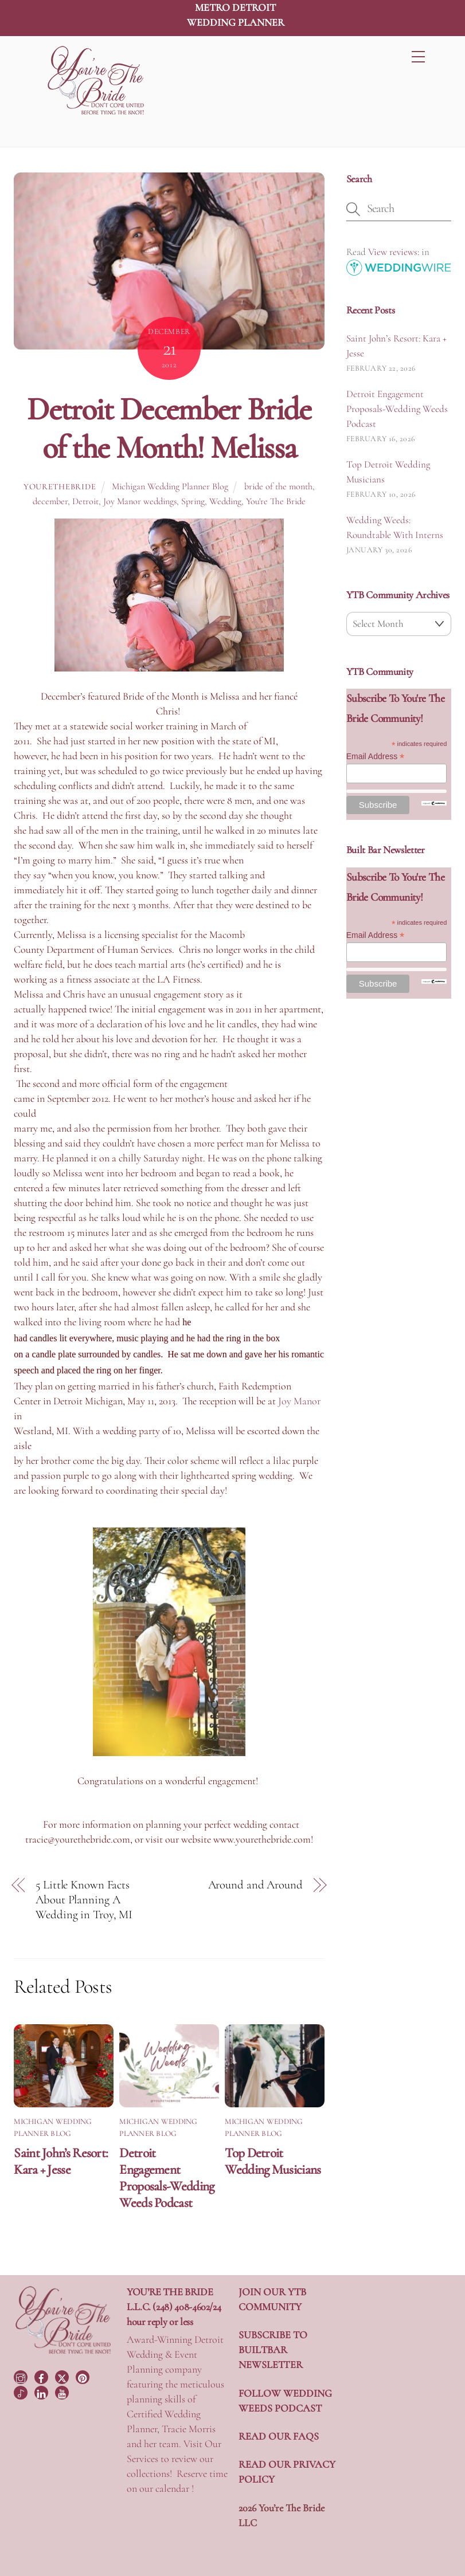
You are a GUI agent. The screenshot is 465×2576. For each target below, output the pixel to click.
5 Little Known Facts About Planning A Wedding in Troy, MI (84, 1900)
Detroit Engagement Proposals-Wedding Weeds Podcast (166, 2178)
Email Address (375, 756)
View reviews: (393, 252)
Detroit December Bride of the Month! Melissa (169, 428)
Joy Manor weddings (140, 501)
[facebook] (42, 2375)
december (50, 501)
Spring (193, 501)
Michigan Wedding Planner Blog (170, 486)
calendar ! (174, 2488)
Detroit (85, 501)
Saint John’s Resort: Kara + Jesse (61, 2161)
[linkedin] (42, 2391)
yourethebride (60, 487)
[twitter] (63, 2375)
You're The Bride (276, 501)
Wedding (225, 501)
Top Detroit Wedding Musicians (273, 2161)
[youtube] (63, 2391)
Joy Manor (299, 1401)
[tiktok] (22, 2391)
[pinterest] (84, 2375)
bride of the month (278, 486)
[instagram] (22, 2375)
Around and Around (255, 1885)
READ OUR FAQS (279, 2436)
